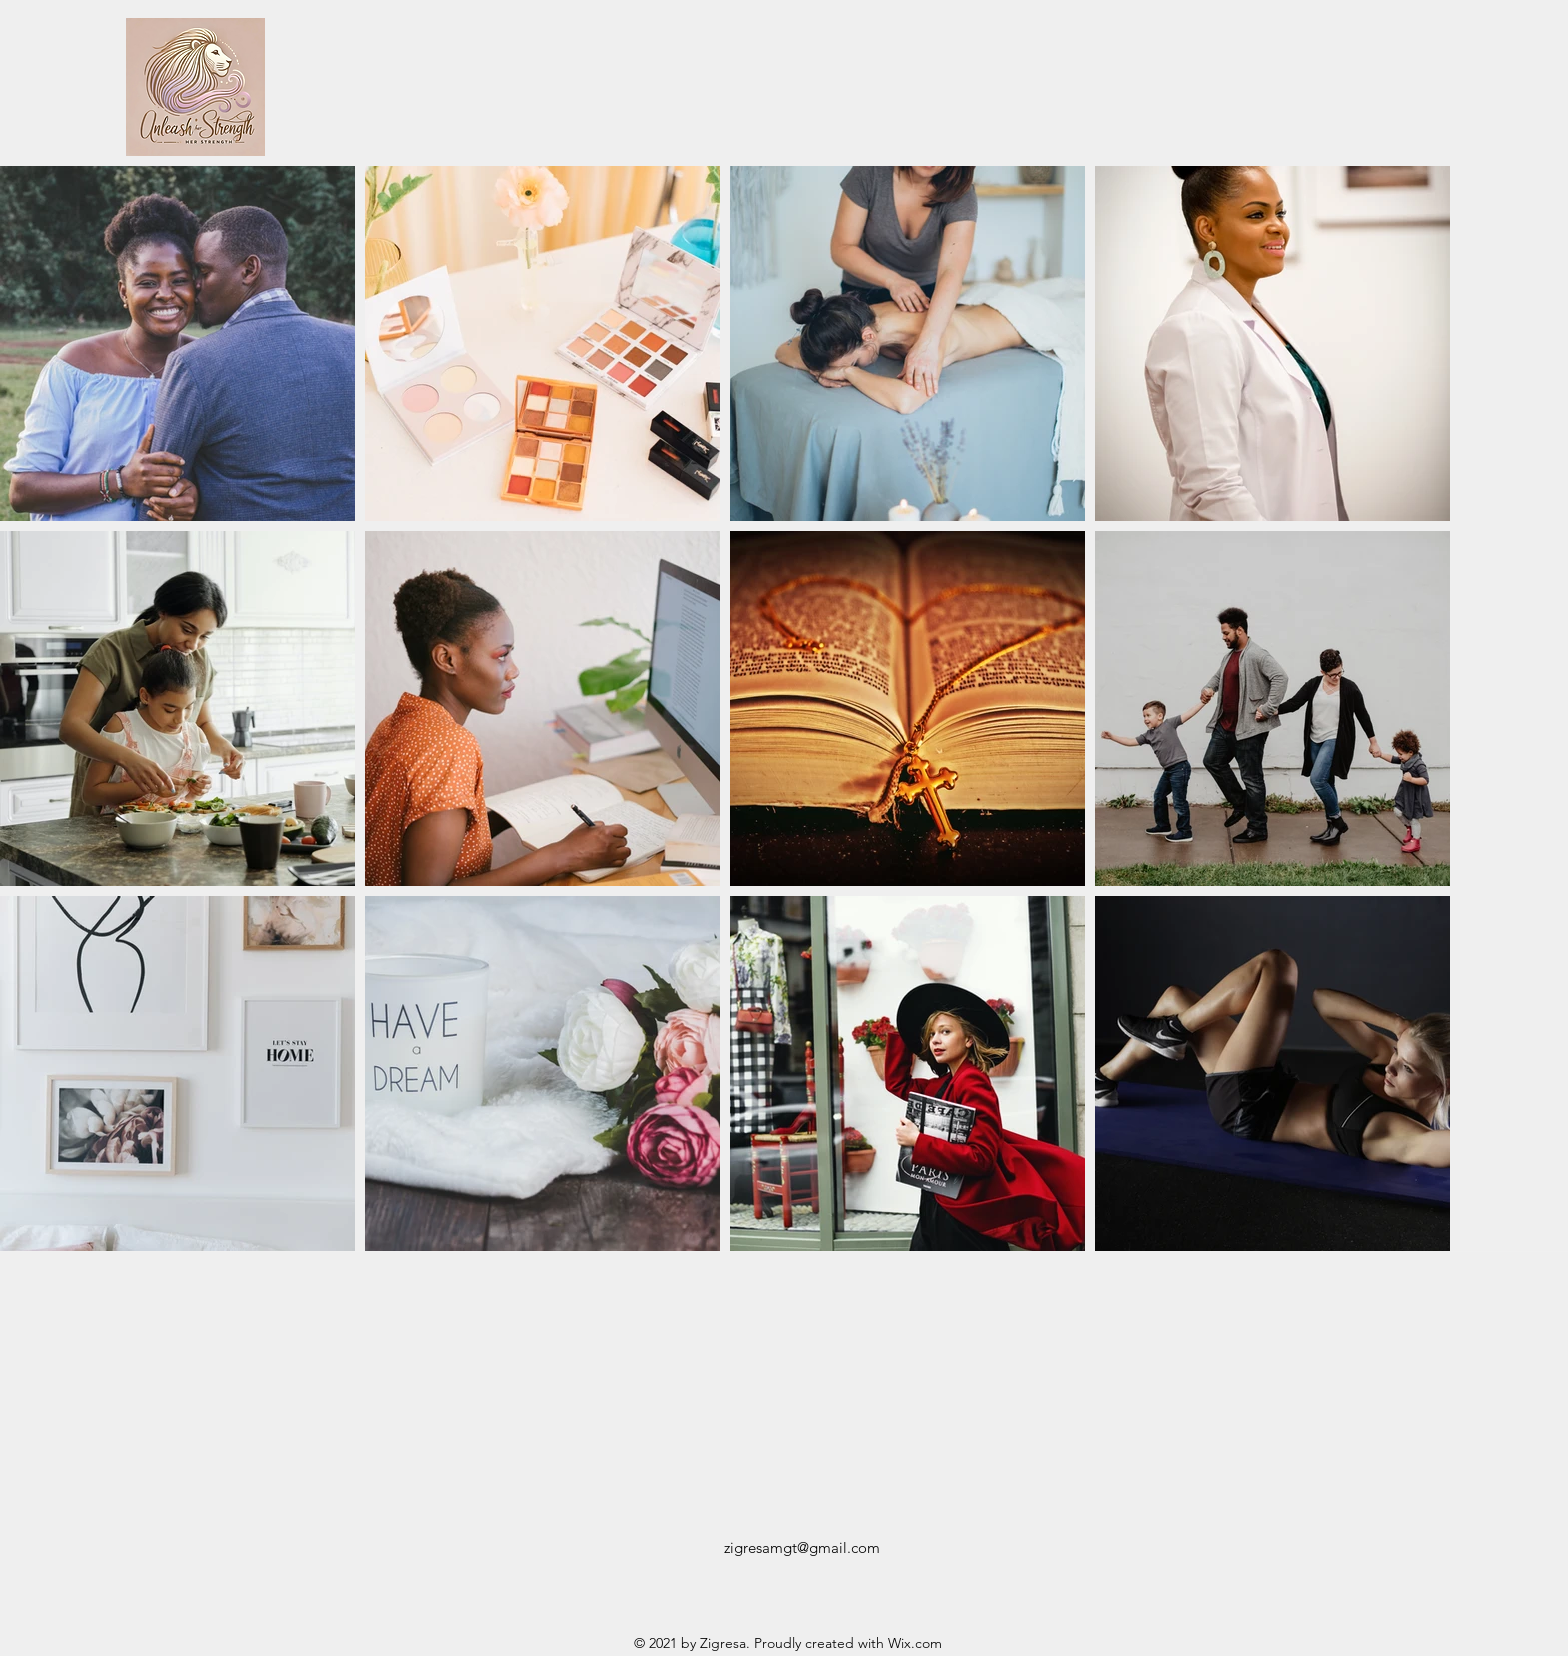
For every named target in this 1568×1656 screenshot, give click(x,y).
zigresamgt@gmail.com (802, 1547)
